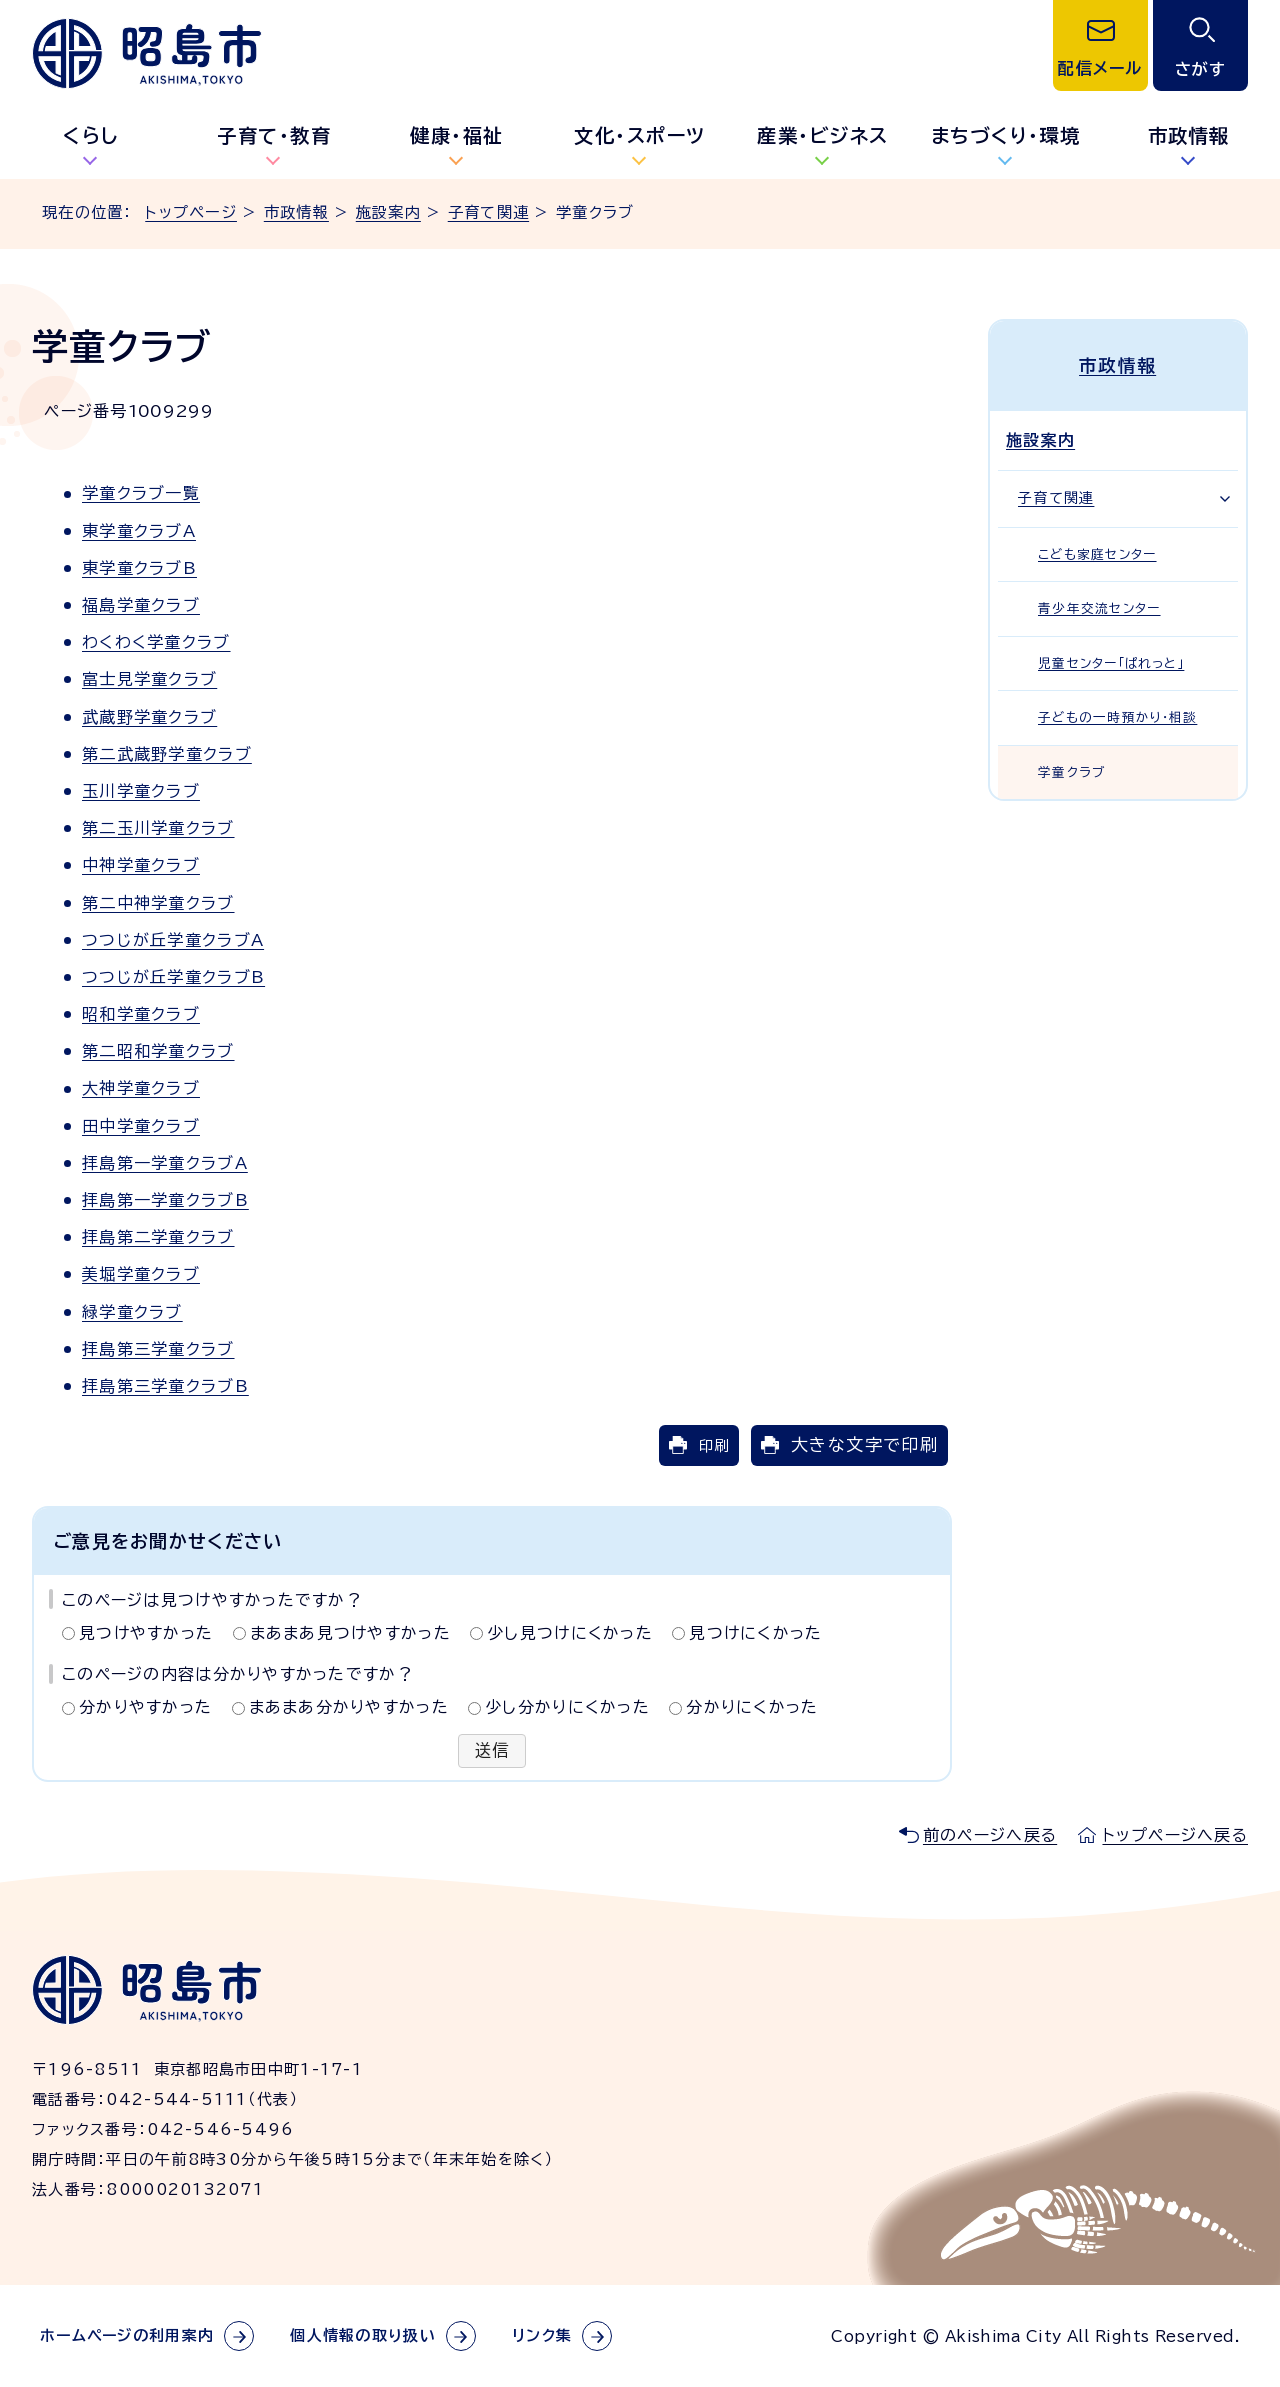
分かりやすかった (145, 1707)
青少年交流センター (1099, 608)
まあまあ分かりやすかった (349, 1707)
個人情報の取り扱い (363, 2335)
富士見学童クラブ (149, 679)
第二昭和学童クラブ (158, 1051)
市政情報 (296, 212)
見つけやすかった (146, 1633)
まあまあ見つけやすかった (350, 1633)
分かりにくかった (752, 1707)
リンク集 (542, 2335)
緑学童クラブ (132, 1312)
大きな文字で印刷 (864, 1444)
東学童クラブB (139, 568)
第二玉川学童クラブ (158, 828)
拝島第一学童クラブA (165, 1163)
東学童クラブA (139, 531)
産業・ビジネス (823, 135)
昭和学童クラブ (141, 1014)
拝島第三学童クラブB (165, 1386)
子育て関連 (488, 212)
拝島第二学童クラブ (158, 1237)
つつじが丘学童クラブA (173, 940)
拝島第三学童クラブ (158, 1349)
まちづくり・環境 (1006, 135)
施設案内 (388, 212)
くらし (91, 135)
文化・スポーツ (640, 135)
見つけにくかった (755, 1633)
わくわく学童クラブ (156, 642)
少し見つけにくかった (570, 1633)
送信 (492, 1751)
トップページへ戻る (1175, 1835)
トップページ (191, 212)
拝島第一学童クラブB (165, 1200)
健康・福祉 (457, 135)
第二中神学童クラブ (158, 903)
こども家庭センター (1097, 554)
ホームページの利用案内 (127, 2335)
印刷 (714, 1445)
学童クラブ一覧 (141, 493)
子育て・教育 (274, 135)
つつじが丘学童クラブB (173, 977)
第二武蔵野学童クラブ (167, 754)
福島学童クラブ (141, 605)
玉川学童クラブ (141, 791)
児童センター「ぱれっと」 (1111, 662)
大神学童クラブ (141, 1088)
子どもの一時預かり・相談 (1117, 717)
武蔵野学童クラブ (149, 717)
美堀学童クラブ (141, 1274)
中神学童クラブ (141, 865)
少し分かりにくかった (567, 1707)
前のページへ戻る (990, 1835)
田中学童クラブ (141, 1126)
